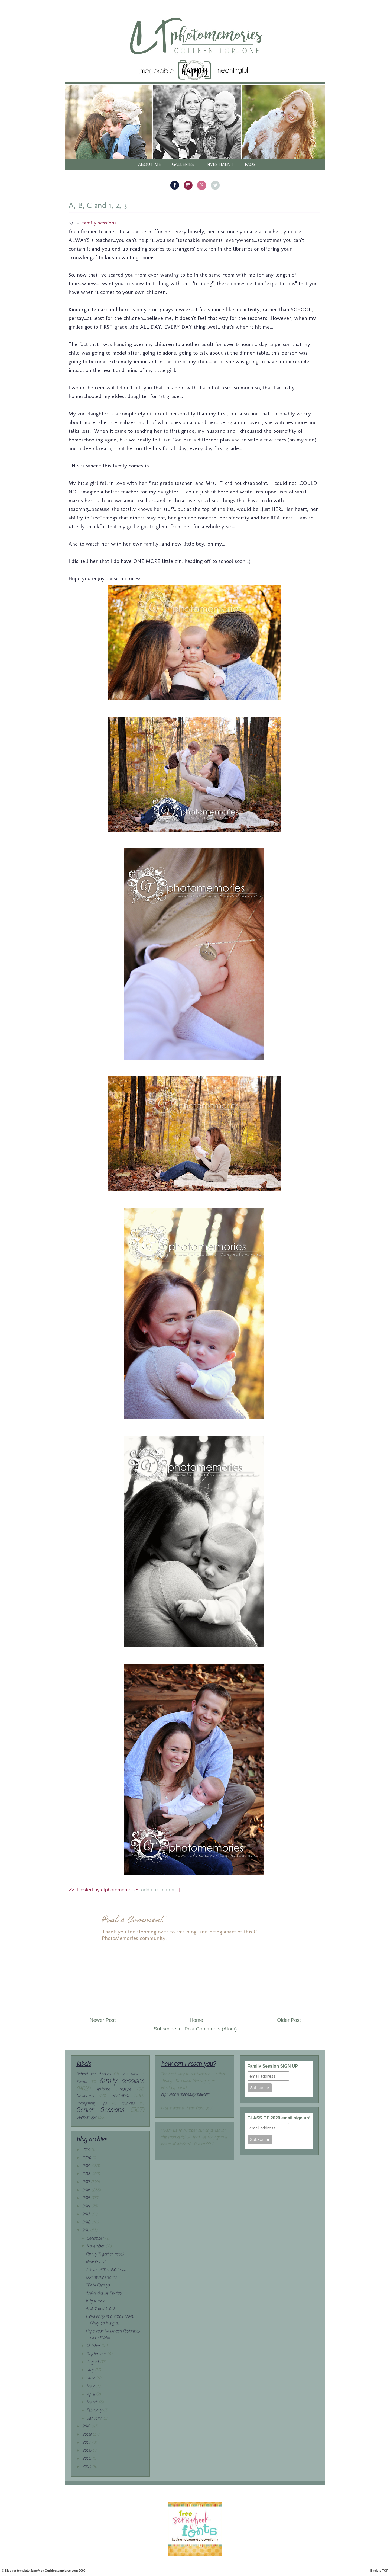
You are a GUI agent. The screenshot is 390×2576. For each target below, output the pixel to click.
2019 (87, 2166)
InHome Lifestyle (114, 2089)
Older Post (289, 2020)
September (97, 2354)
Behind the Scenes (93, 2074)
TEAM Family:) (98, 2285)
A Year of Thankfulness (106, 2270)
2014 (86, 2206)
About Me (149, 164)
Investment (219, 164)
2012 (86, 2222)
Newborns (85, 2096)
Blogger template (17, 2570)
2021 (86, 2150)
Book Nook (129, 2074)
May (91, 2386)
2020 (87, 2158)
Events (81, 2081)
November (96, 2246)
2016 (87, 2190)
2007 (87, 2443)
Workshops (86, 2118)
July (91, 2370)
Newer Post (103, 2020)
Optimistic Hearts (101, 2277)
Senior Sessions (100, 2110)
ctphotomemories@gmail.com (185, 2094)
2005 (87, 2459)
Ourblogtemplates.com (61, 2570)
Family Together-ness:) (105, 2254)
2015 (86, 2198)
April (91, 2394)
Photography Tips (91, 2103)
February (95, 2410)
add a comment (159, 1889)
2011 (86, 2230)
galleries (183, 164)
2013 (86, 2214)
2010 (86, 2426)
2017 (86, 2182)
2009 (87, 2434)
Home (196, 2020)
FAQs (250, 164)
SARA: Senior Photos (103, 2293)
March (93, 2402)
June (91, 2378)
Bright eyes (95, 2301)
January (94, 2418)
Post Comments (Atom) (210, 2029)
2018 (87, 2174)
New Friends (96, 2262)
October (94, 2346)
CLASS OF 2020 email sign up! (279, 2118)
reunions (128, 2103)
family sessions (99, 222)
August (93, 2362)
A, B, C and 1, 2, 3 (98, 205)
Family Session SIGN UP (273, 2066)
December (96, 2238)
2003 (87, 2467)
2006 (87, 2450)
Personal (120, 2096)
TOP (385, 2570)
